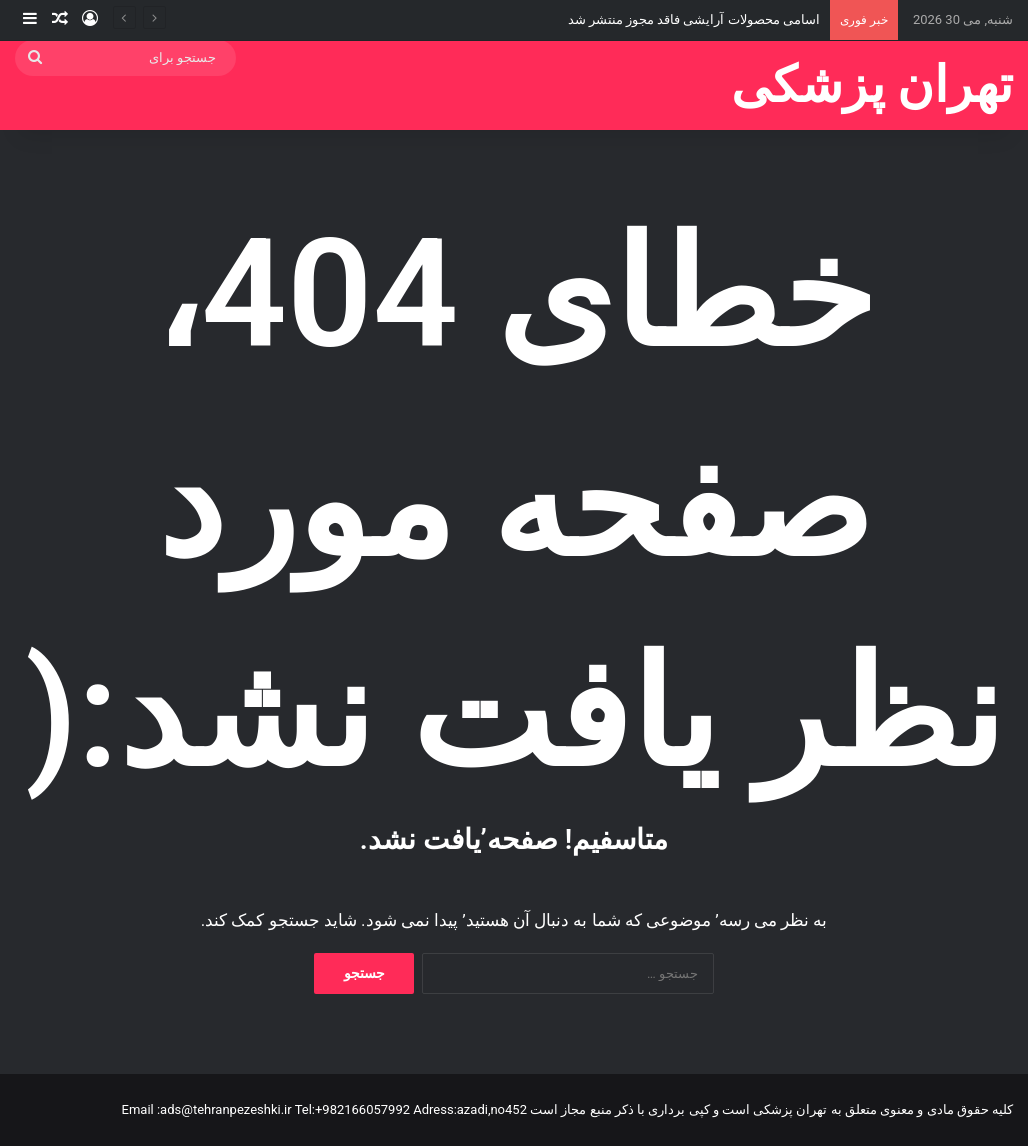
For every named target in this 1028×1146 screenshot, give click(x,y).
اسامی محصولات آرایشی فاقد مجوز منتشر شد (694, 19)
